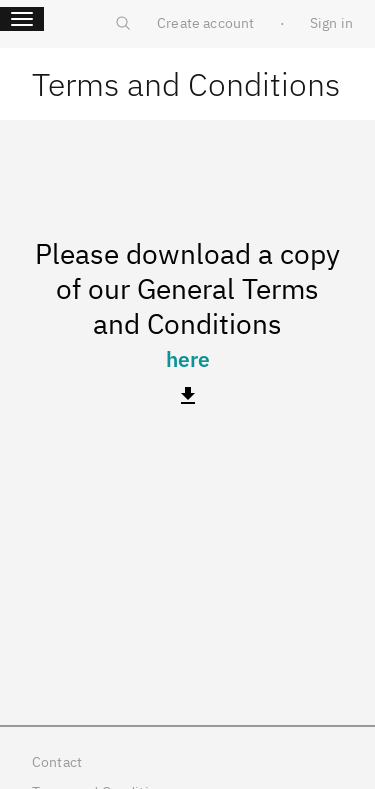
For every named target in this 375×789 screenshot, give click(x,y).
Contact (57, 762)
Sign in (331, 23)
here (188, 359)
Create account (205, 23)
